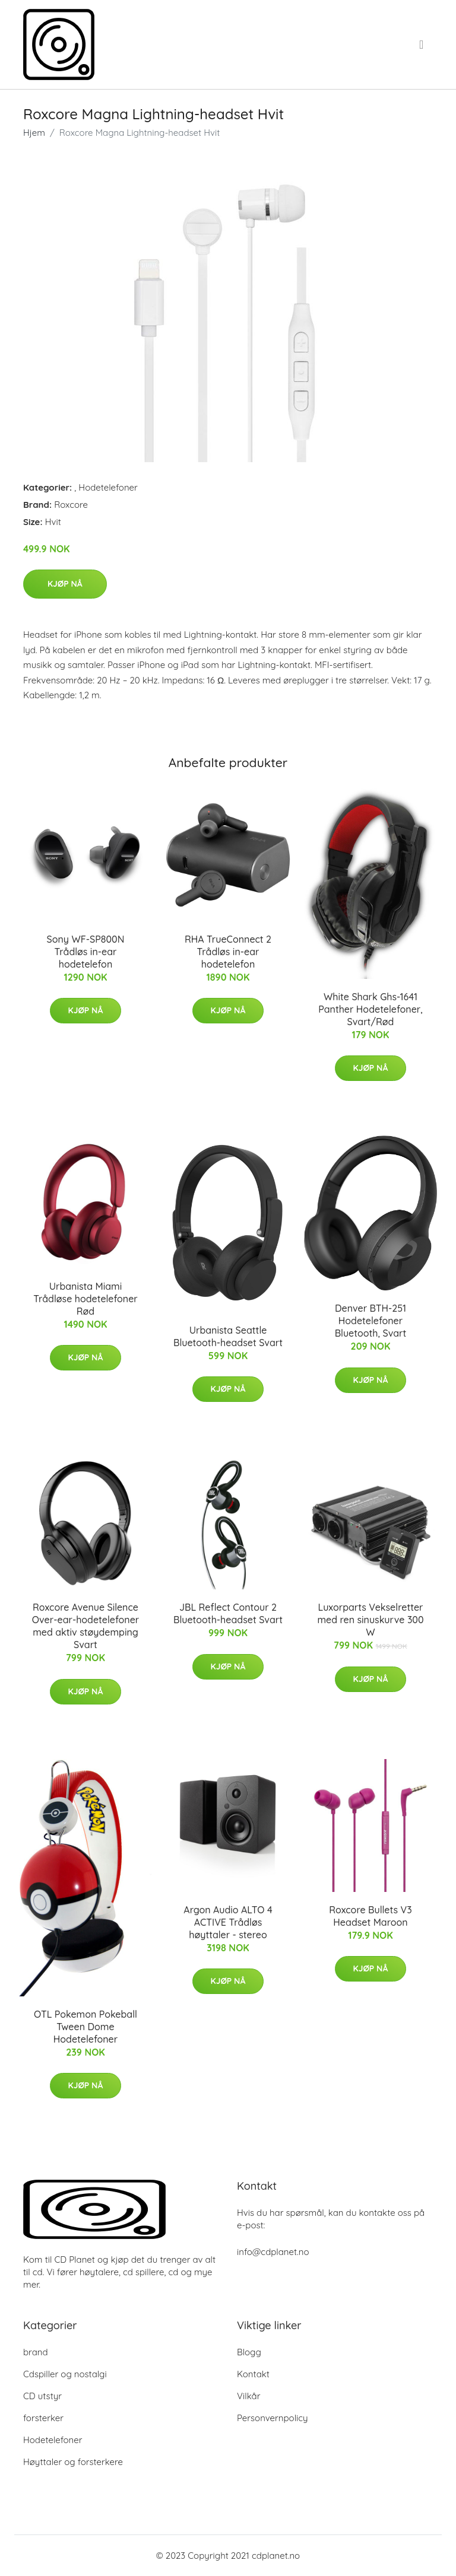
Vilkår (248, 2396)
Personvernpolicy (272, 2418)
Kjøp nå (65, 583)
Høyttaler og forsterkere (73, 2461)
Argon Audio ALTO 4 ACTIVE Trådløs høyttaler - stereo (227, 1922)
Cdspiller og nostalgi (65, 2374)
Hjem (34, 132)
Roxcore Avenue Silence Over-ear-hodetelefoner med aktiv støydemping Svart (85, 1625)
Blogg (249, 2352)
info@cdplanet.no (273, 2251)
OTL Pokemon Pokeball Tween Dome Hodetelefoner (85, 2026)
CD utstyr (42, 2396)
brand (35, 2352)
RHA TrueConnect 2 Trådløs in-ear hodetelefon (228, 951)
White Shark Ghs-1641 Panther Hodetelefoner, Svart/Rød (370, 1009)
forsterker (43, 2418)
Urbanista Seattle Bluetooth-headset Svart (228, 1336)
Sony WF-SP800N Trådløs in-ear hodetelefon (86, 951)
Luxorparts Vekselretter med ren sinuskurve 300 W (370, 1619)
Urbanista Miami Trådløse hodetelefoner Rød (85, 1298)
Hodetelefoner (108, 487)
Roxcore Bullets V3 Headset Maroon (370, 1916)
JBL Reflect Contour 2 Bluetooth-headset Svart (228, 1613)
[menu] (422, 44)
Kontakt (253, 2374)
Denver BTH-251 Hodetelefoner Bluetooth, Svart (371, 1320)
